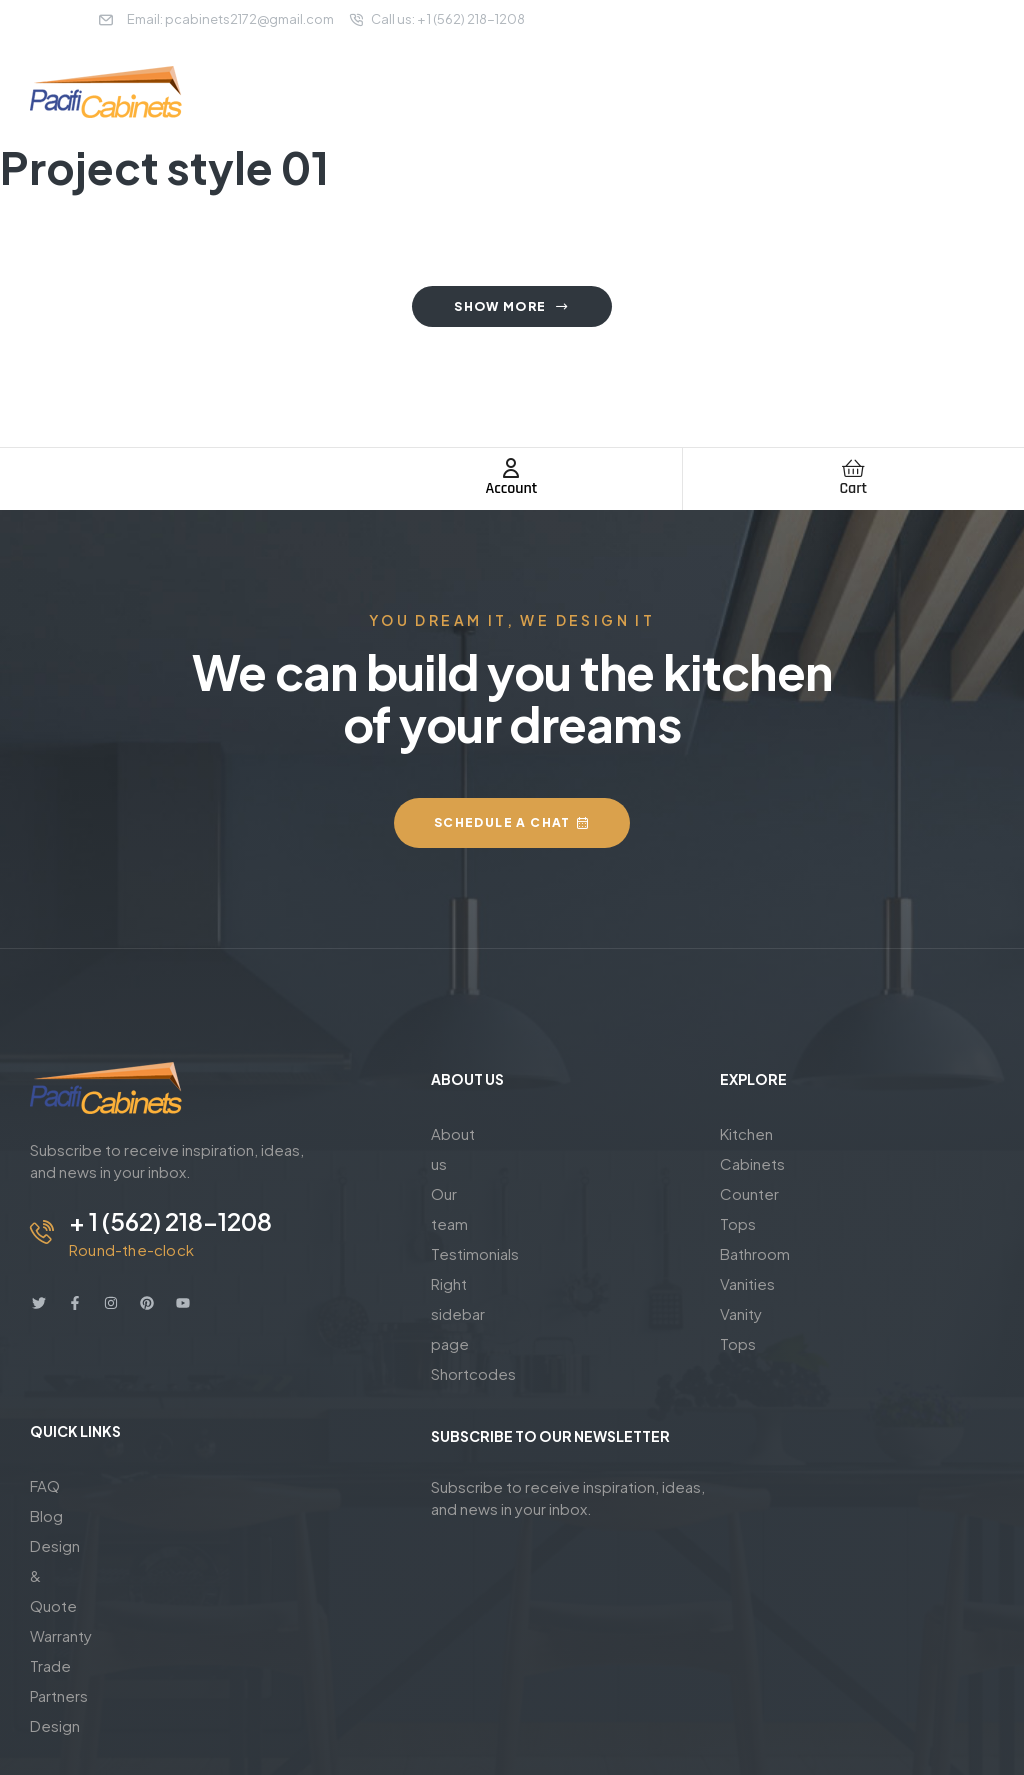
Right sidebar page (498, 1223)
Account (512, 488)
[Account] (511, 468)
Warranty (61, 1503)
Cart (853, 488)
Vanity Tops (760, 1223)
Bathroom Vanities (784, 1193)
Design (55, 1563)
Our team (464, 1163)
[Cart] (853, 468)
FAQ (45, 1413)
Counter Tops (769, 1163)
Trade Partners (81, 1533)
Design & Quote (87, 1473)
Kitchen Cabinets (780, 1133)
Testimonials (475, 1193)
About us (462, 1133)
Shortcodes (473, 1253)
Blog (46, 1443)
